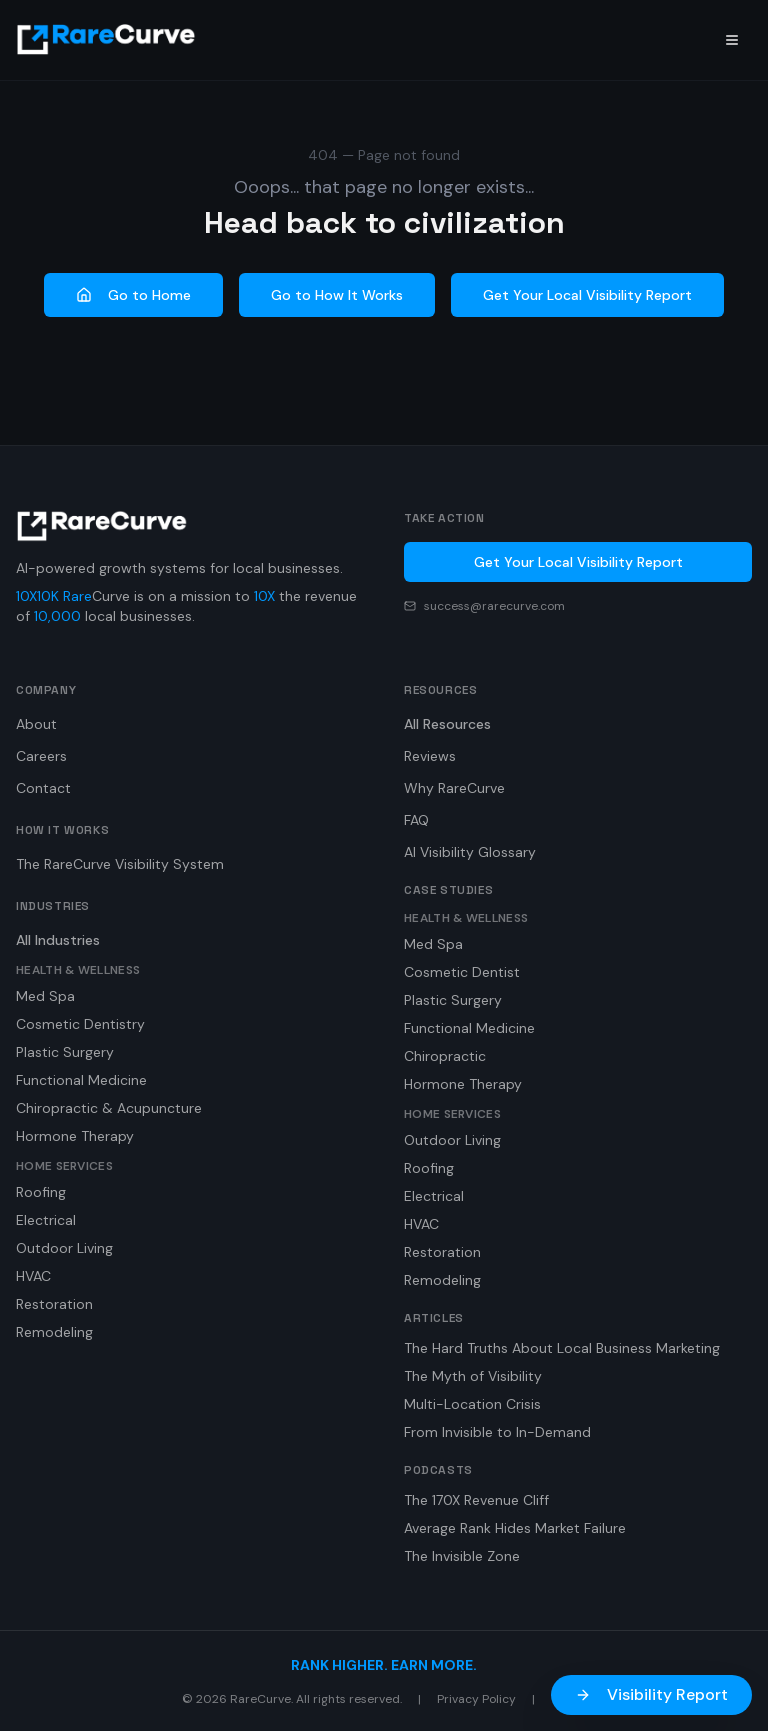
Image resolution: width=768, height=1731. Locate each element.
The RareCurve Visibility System (120, 864)
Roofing (41, 1192)
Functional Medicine (81, 1080)
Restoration (54, 1304)
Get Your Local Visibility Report (587, 295)
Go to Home (133, 295)
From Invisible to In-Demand (497, 1432)
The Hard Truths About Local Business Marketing (562, 1348)
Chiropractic (445, 1056)
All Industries (58, 940)
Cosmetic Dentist (462, 972)
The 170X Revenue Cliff (476, 1500)
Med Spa (45, 996)
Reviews (430, 756)
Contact (43, 788)
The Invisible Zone (462, 1556)
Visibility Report (651, 1694)
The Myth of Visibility (473, 1376)
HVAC (33, 1276)
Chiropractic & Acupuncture (109, 1108)
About (36, 724)
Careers (41, 756)
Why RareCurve (454, 788)
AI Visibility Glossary (470, 852)
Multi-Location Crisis (472, 1404)
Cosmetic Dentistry (80, 1024)
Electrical (46, 1220)
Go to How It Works (337, 295)
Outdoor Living (64, 1248)
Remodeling (54, 1332)
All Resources (447, 724)
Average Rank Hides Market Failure (515, 1528)
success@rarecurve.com (494, 606)
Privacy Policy (476, 1699)
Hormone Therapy (75, 1136)
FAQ (416, 820)
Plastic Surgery (65, 1052)
